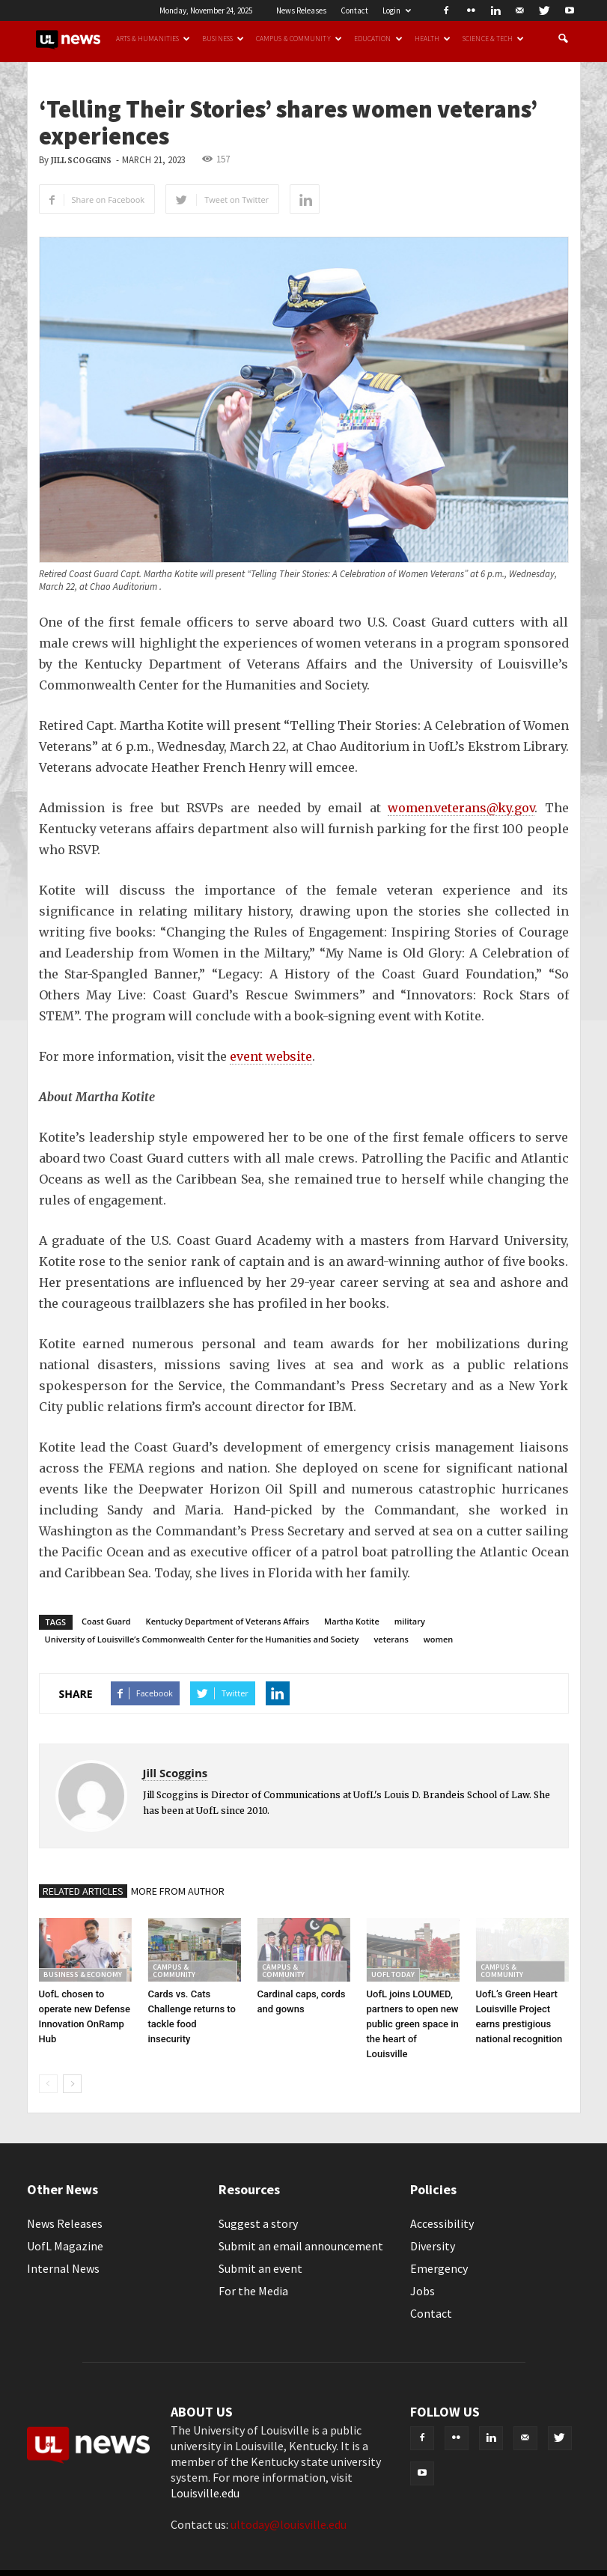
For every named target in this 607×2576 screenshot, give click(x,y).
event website (271, 1056)
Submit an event (260, 2268)
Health (433, 38)
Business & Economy (82, 1974)
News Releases (301, 10)
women (439, 1639)
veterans (390, 1639)
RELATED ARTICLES (83, 1891)
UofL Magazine (65, 2245)
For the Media (253, 2290)
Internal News (63, 2268)
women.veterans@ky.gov (461, 807)
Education (378, 38)
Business (223, 38)
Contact (354, 10)
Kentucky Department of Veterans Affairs (228, 1621)
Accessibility (442, 2223)
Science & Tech (493, 38)
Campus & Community (299, 38)
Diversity (432, 2245)
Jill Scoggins (81, 160)
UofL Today (393, 1974)
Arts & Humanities (153, 38)
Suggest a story (258, 2223)
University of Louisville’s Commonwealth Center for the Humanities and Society (202, 1639)
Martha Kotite (351, 1621)
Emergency (439, 2268)
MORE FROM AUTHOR (178, 1891)
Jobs (422, 2290)
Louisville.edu (205, 2492)
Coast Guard (106, 1621)
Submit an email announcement (301, 2245)
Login (396, 10)
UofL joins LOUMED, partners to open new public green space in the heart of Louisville (413, 2023)
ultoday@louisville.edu (289, 2524)
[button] (563, 39)
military (409, 1621)
